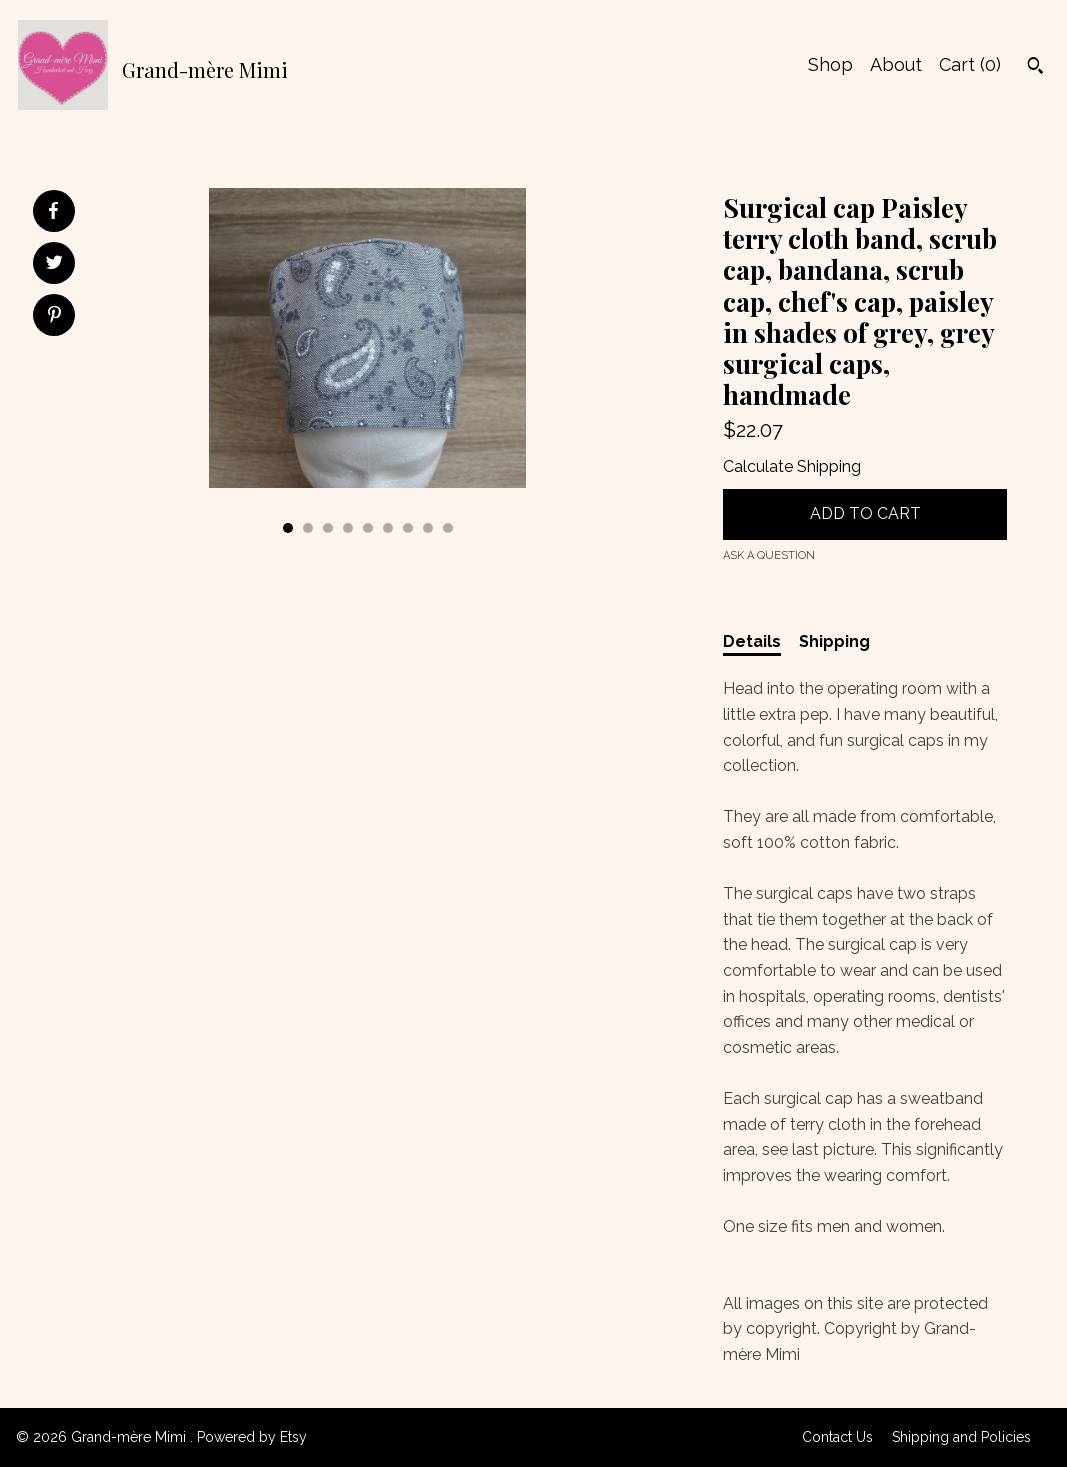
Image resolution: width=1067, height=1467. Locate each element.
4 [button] (348, 528)
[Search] (1035, 68)
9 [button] (448, 528)
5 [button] (368, 528)
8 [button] (428, 528)
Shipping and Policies (961, 1437)
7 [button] (408, 528)
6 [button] (388, 528)
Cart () (970, 64)
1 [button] (288, 528)
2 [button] (308, 528)
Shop (830, 64)
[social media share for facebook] (53, 211)
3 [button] (328, 528)
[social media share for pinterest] (54, 317)
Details (752, 641)
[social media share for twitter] (54, 265)
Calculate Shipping (792, 466)
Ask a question (769, 555)
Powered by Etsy (252, 1437)
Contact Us (837, 1437)
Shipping (834, 641)
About (896, 64)
